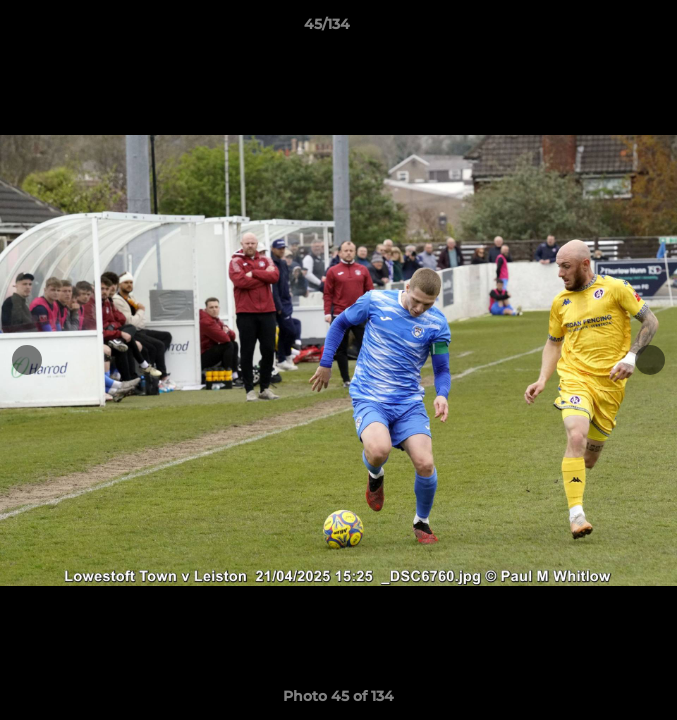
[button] (605, 29)
